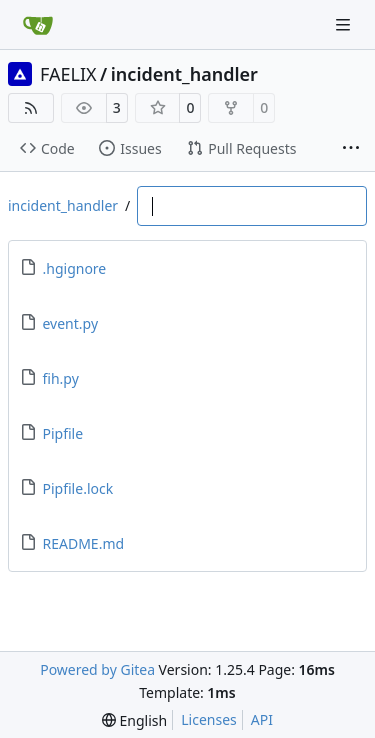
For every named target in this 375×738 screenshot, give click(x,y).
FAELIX (68, 74)
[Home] (38, 25)
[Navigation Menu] (345, 24)
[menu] (134, 720)
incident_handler (184, 74)
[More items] (351, 149)
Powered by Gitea (97, 669)
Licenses (209, 719)
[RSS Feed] (31, 108)
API (262, 719)
